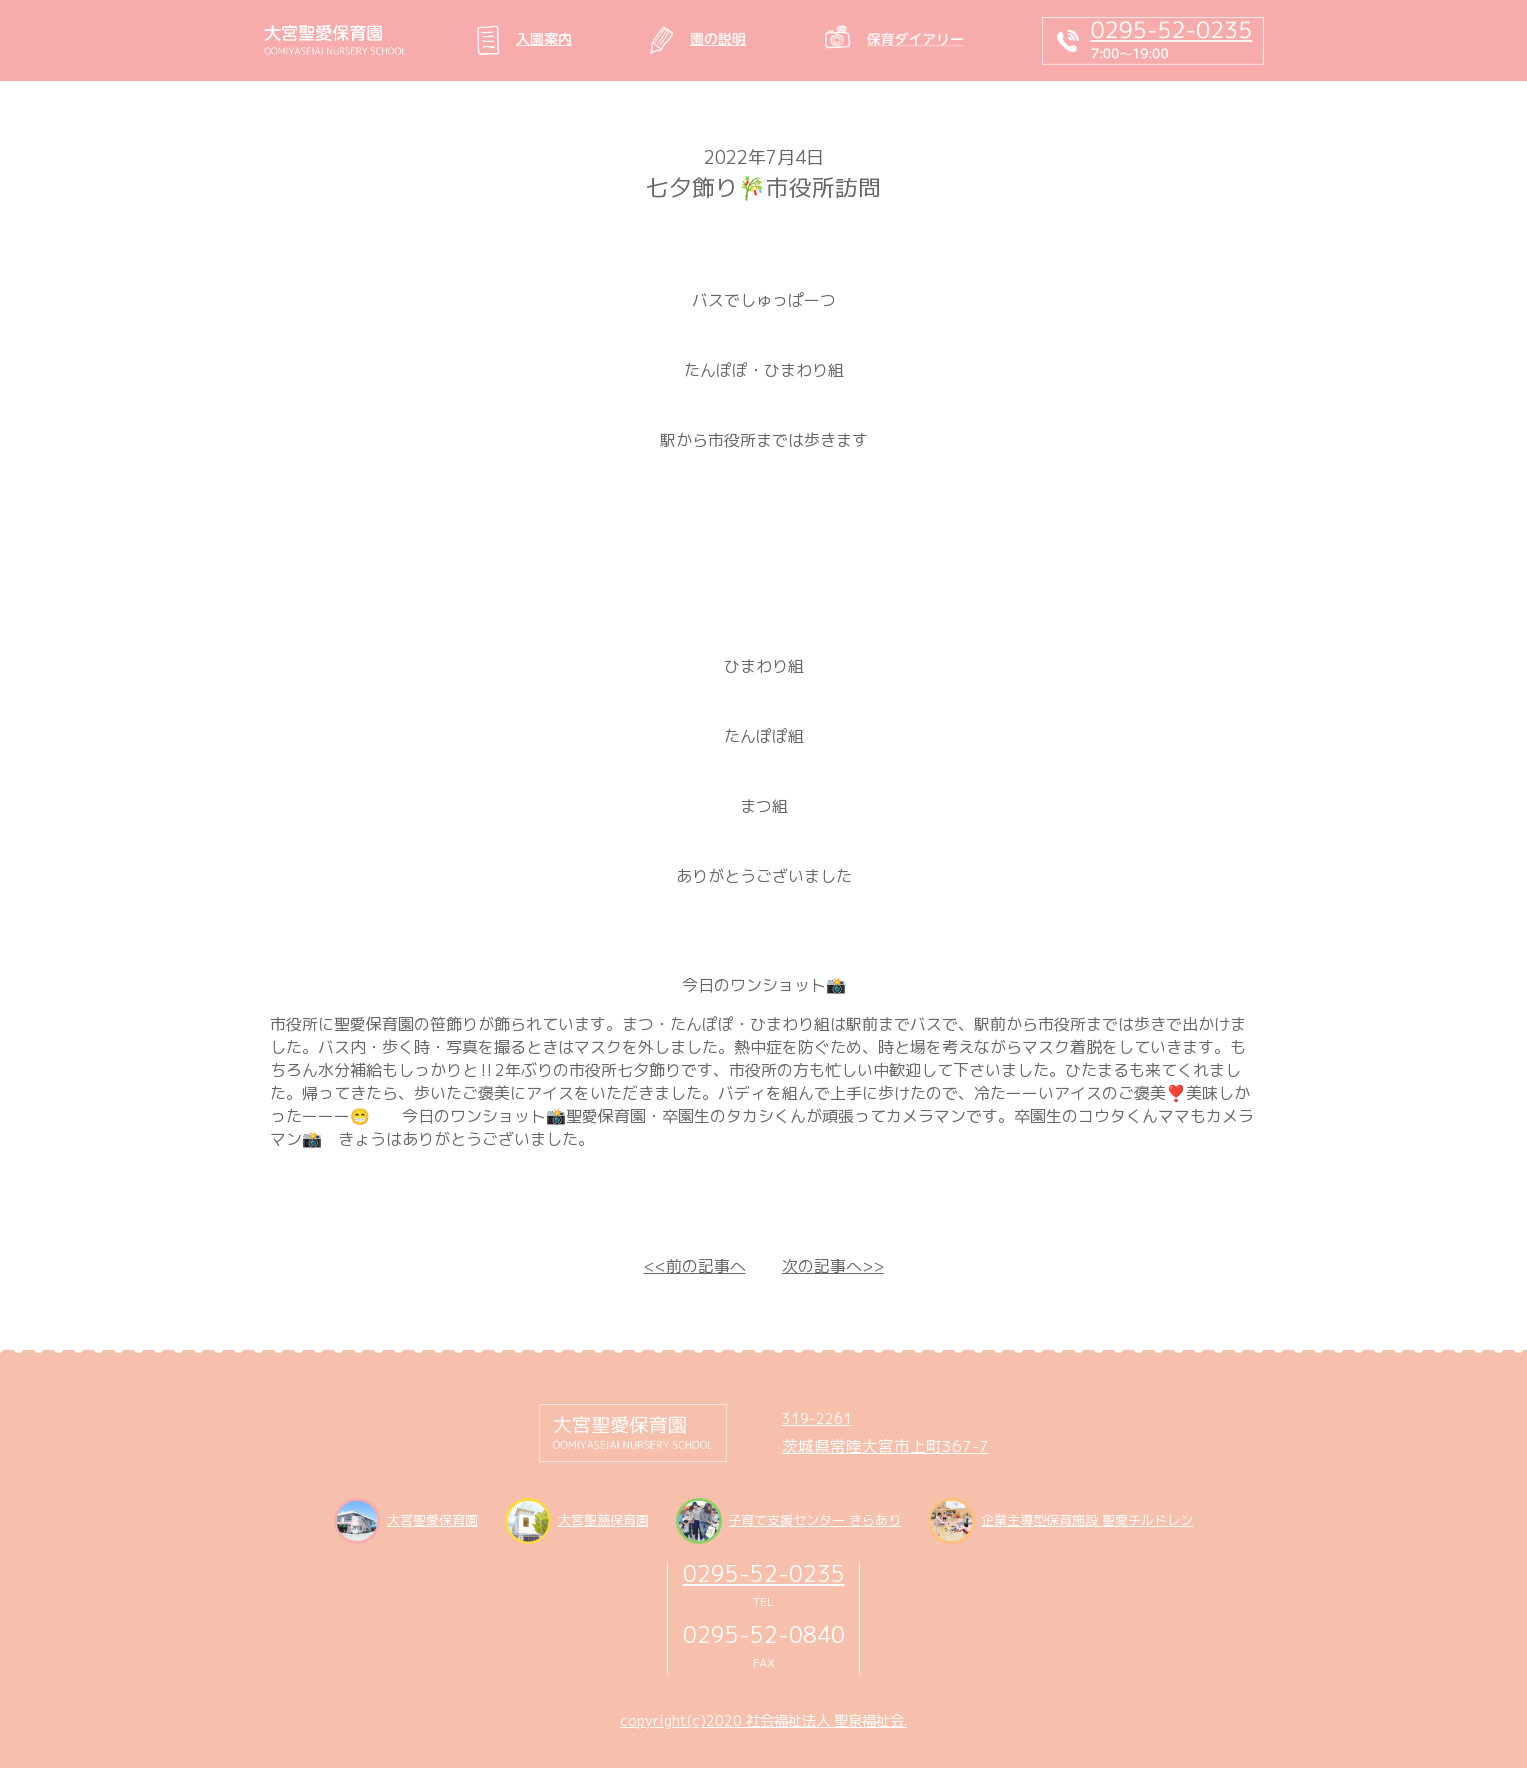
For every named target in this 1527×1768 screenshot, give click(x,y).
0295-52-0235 (764, 1573)
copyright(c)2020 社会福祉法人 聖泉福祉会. (763, 1721)
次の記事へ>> (833, 1266)
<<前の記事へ (695, 1266)
